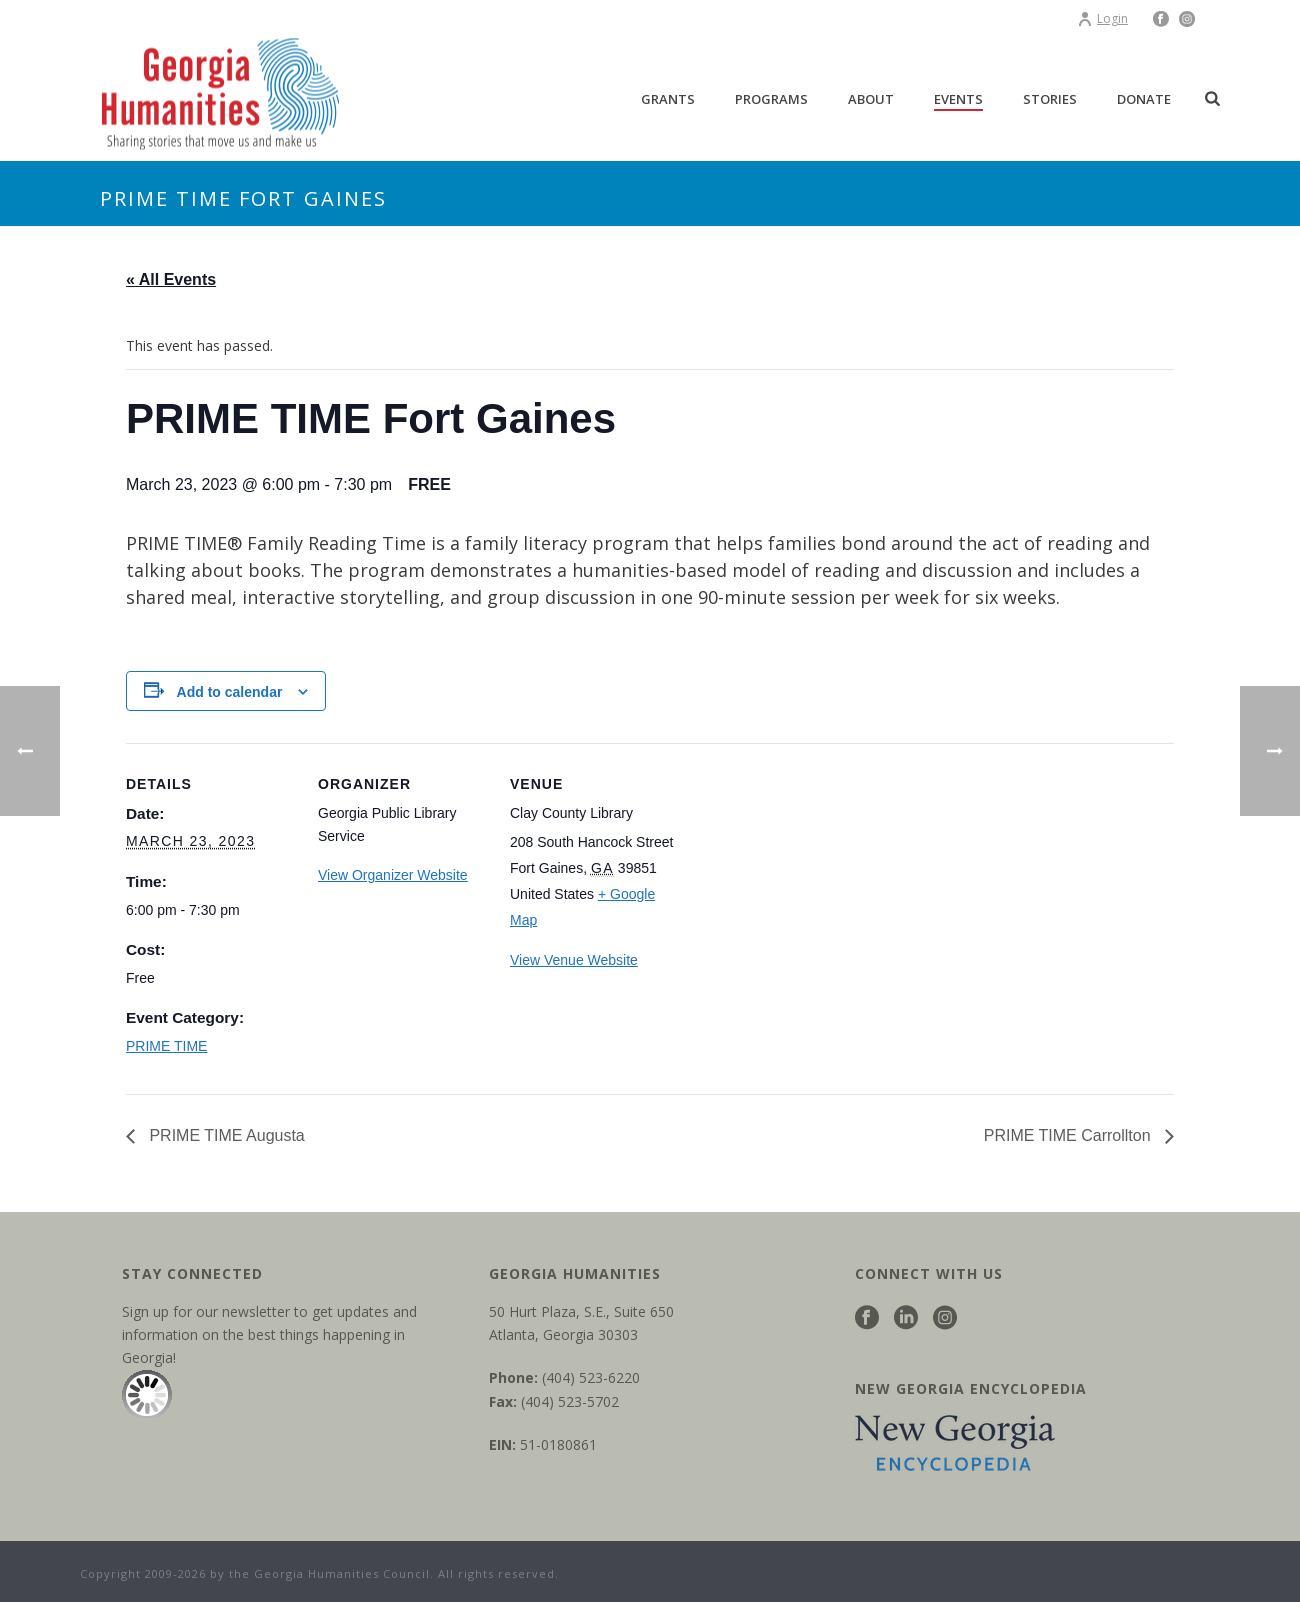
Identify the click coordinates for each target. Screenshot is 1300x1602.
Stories (1050, 99)
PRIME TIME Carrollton (1069, 1135)
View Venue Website (574, 960)
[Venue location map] (807, 880)
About (871, 99)
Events (958, 99)
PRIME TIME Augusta (225, 1135)
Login (1102, 18)
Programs (771, 99)
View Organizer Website (393, 875)
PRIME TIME (166, 1046)
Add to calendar (230, 692)
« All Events (171, 279)
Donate (1144, 99)
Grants (668, 99)
